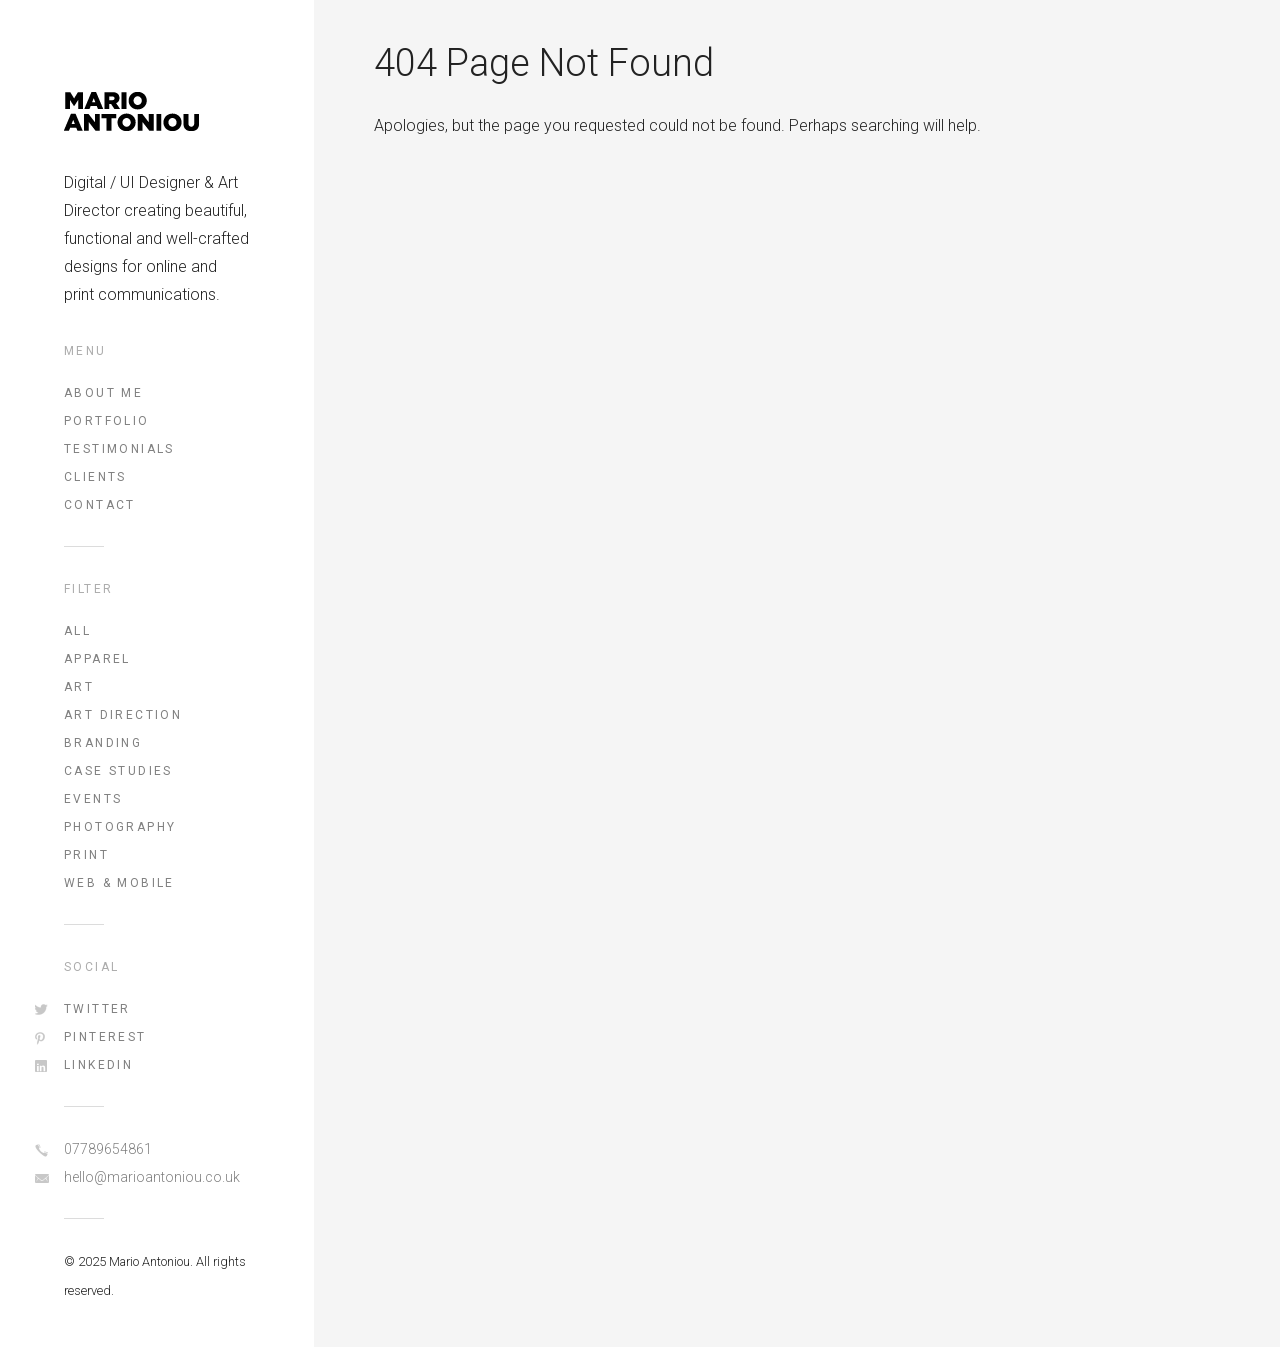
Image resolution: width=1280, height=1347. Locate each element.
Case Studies (118, 771)
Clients (95, 477)
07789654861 (108, 1149)
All (77, 631)
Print (86, 855)
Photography (120, 827)
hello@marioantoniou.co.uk (152, 1177)
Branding (103, 743)
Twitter (97, 1009)
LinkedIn (98, 1065)
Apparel (97, 659)
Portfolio (107, 421)
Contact (100, 505)
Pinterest (105, 1037)
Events (93, 799)
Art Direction (123, 715)
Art (79, 687)
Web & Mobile (119, 883)
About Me (103, 393)
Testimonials (119, 449)
